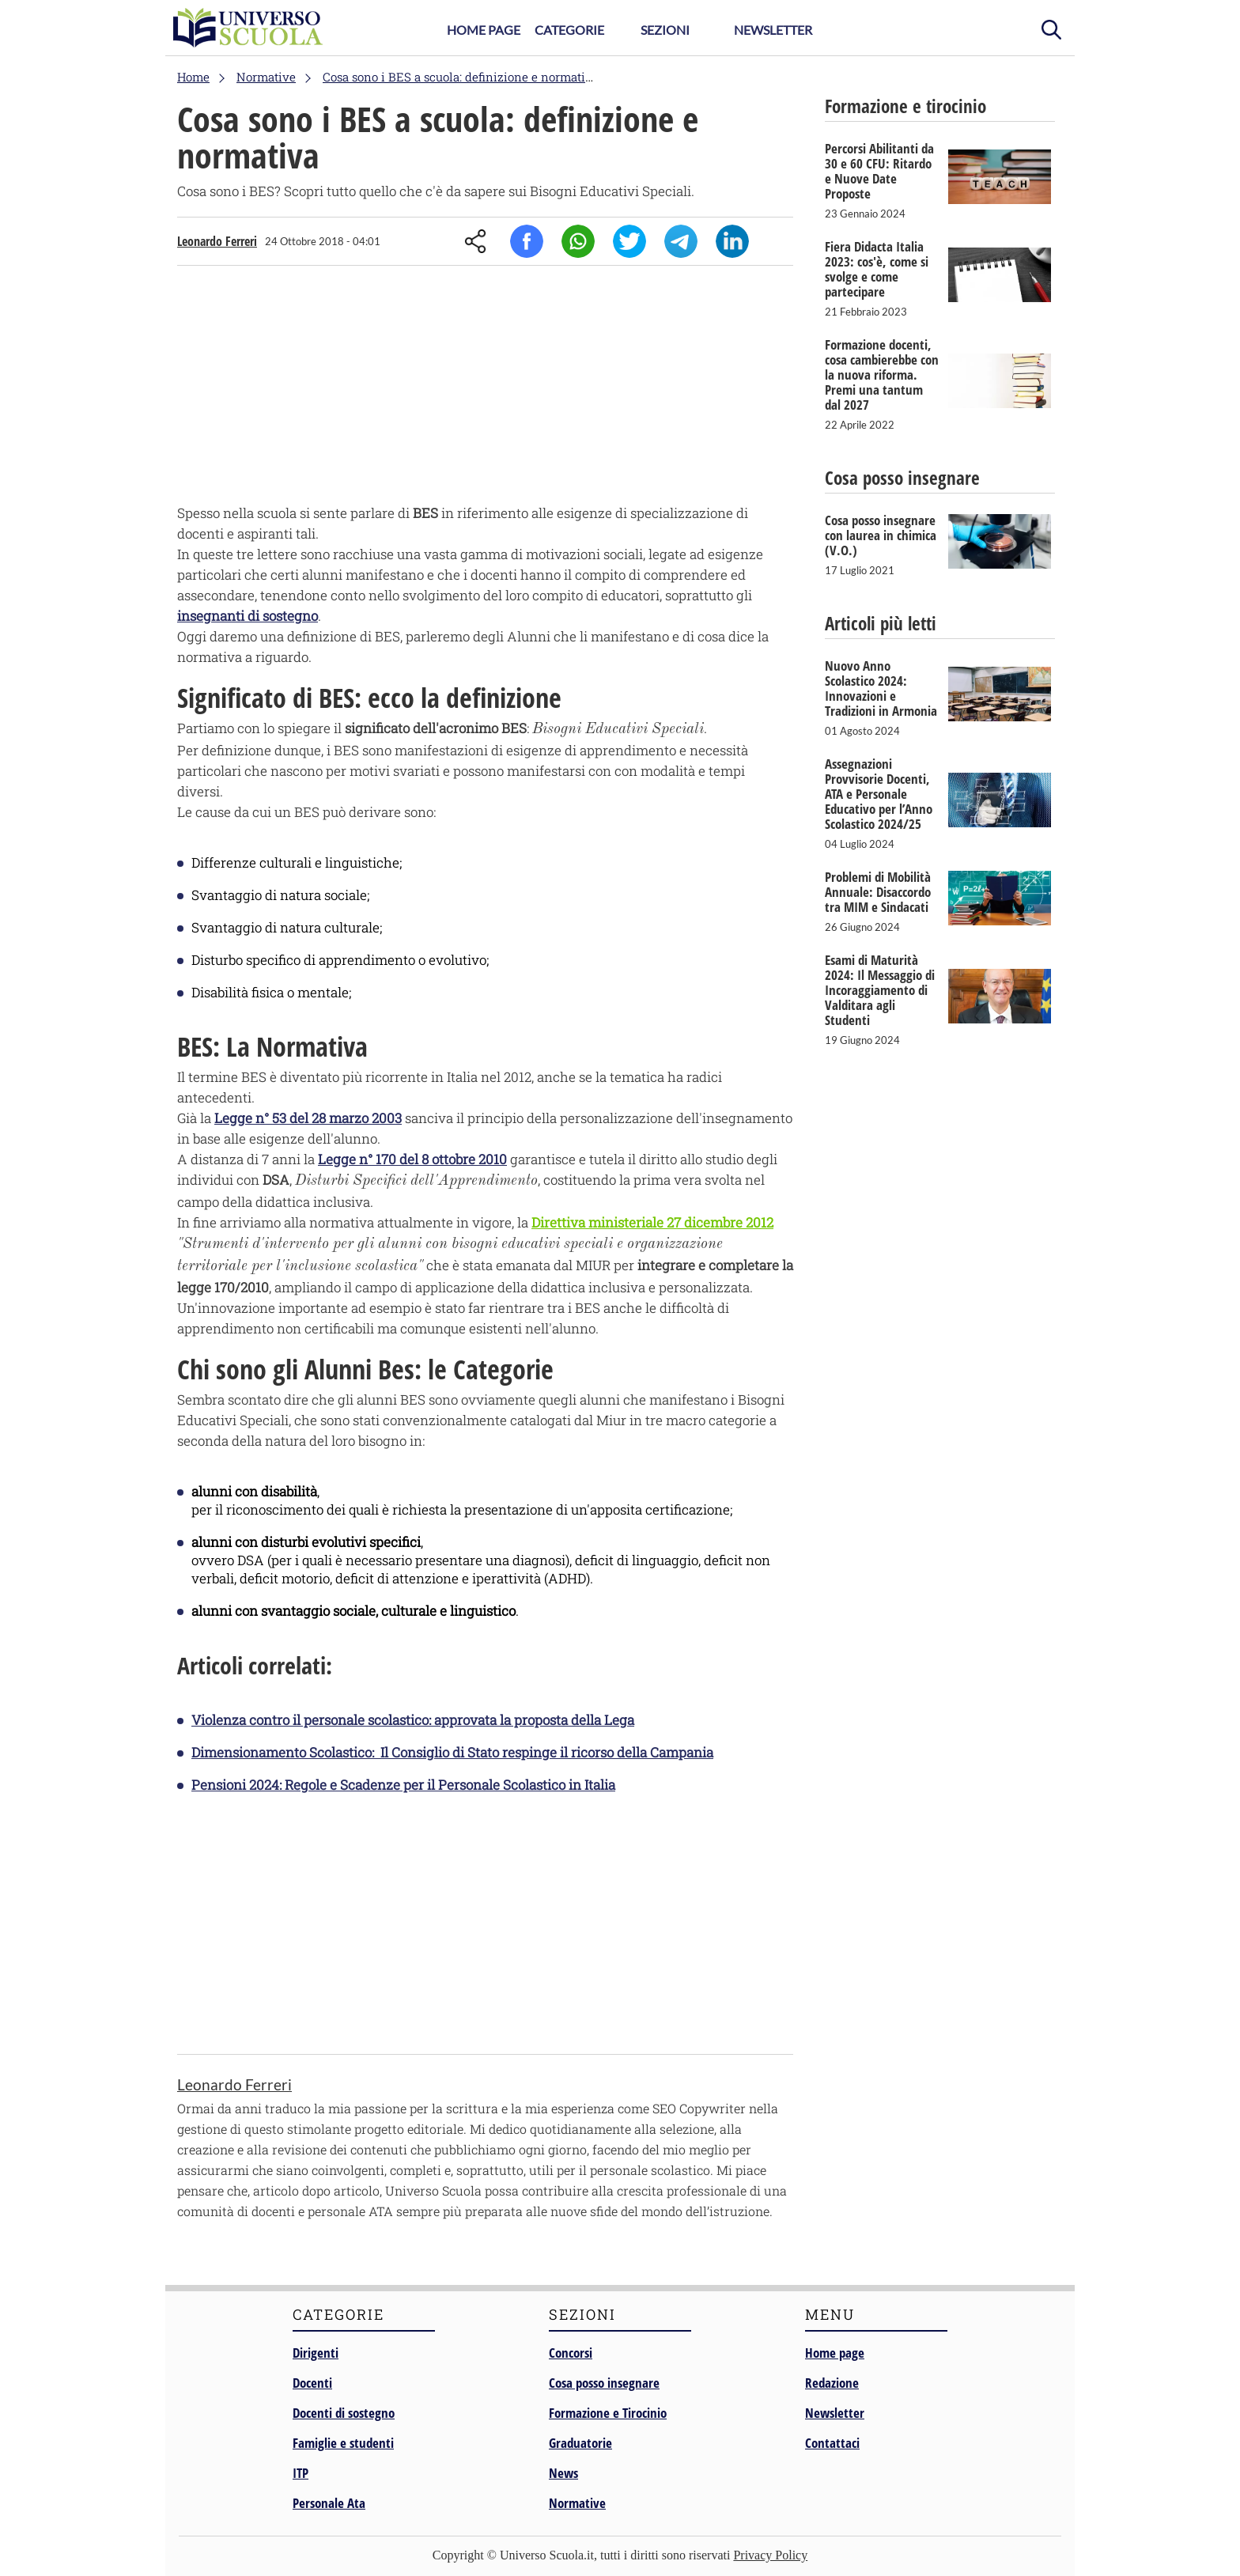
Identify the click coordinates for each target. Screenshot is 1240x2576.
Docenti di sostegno (344, 2413)
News (563, 2473)
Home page (834, 2352)
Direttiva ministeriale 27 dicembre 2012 (652, 1222)
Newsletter (773, 29)
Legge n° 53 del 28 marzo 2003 (308, 1118)
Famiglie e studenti (343, 2443)
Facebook (526, 241)
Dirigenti (315, 2352)
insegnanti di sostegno (247, 616)
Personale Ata (329, 2503)
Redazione (832, 2383)
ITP (300, 2473)
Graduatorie (580, 2443)
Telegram (681, 241)
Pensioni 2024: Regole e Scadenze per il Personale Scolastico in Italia (403, 1785)
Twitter (629, 241)
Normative (577, 2503)
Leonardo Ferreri (217, 241)
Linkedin (732, 241)
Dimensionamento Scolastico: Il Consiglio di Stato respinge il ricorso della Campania (452, 1752)
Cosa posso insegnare (604, 2383)
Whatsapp (578, 241)
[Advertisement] (485, 388)
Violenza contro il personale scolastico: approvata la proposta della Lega (412, 1720)
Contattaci (832, 2443)
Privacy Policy (770, 2555)
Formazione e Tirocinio (608, 2413)
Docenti (312, 2383)
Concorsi (570, 2352)
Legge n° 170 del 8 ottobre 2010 (412, 1159)
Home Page (483, 29)
